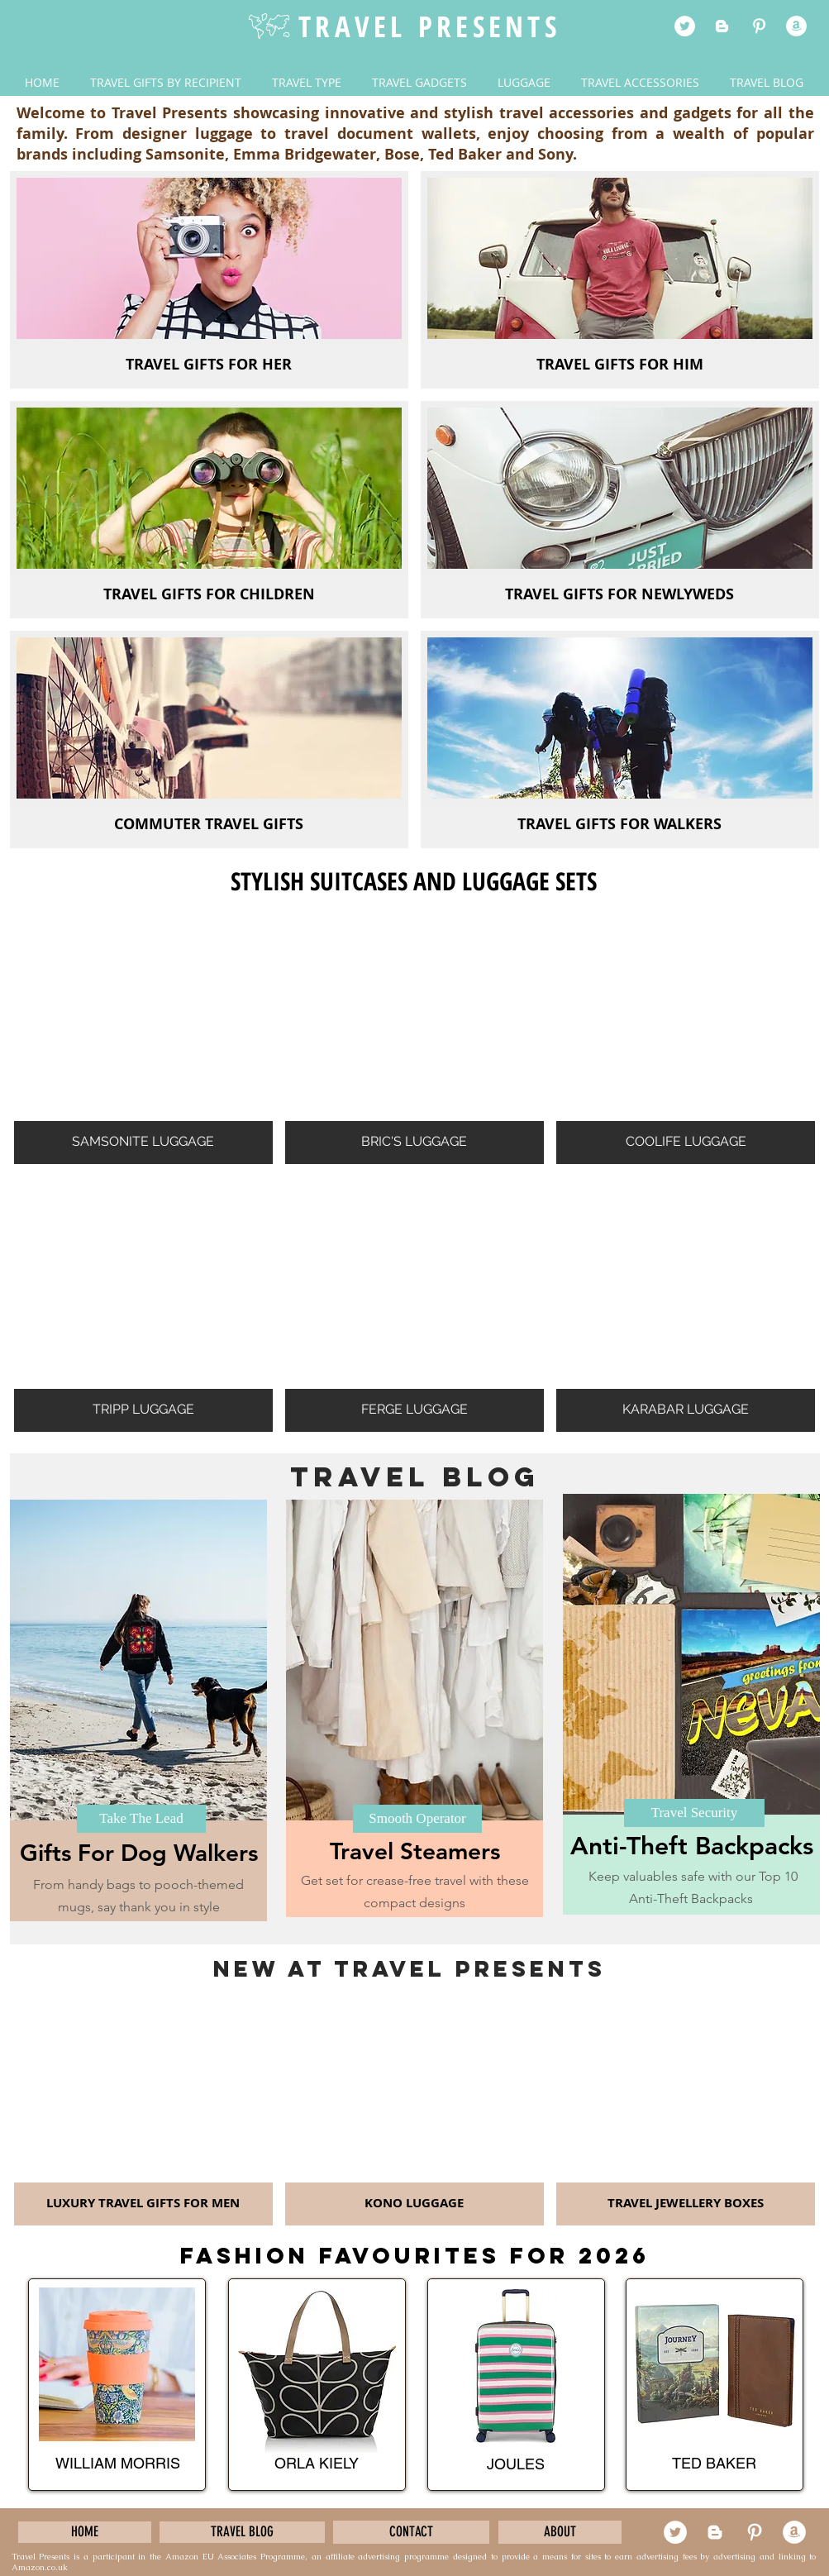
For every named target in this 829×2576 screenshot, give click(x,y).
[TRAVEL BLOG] (242, 2532)
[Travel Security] (694, 1813)
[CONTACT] (411, 2532)
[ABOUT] (560, 2532)
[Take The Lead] (141, 1819)
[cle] (796, 26)
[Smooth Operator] (417, 1819)
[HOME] (84, 2532)
